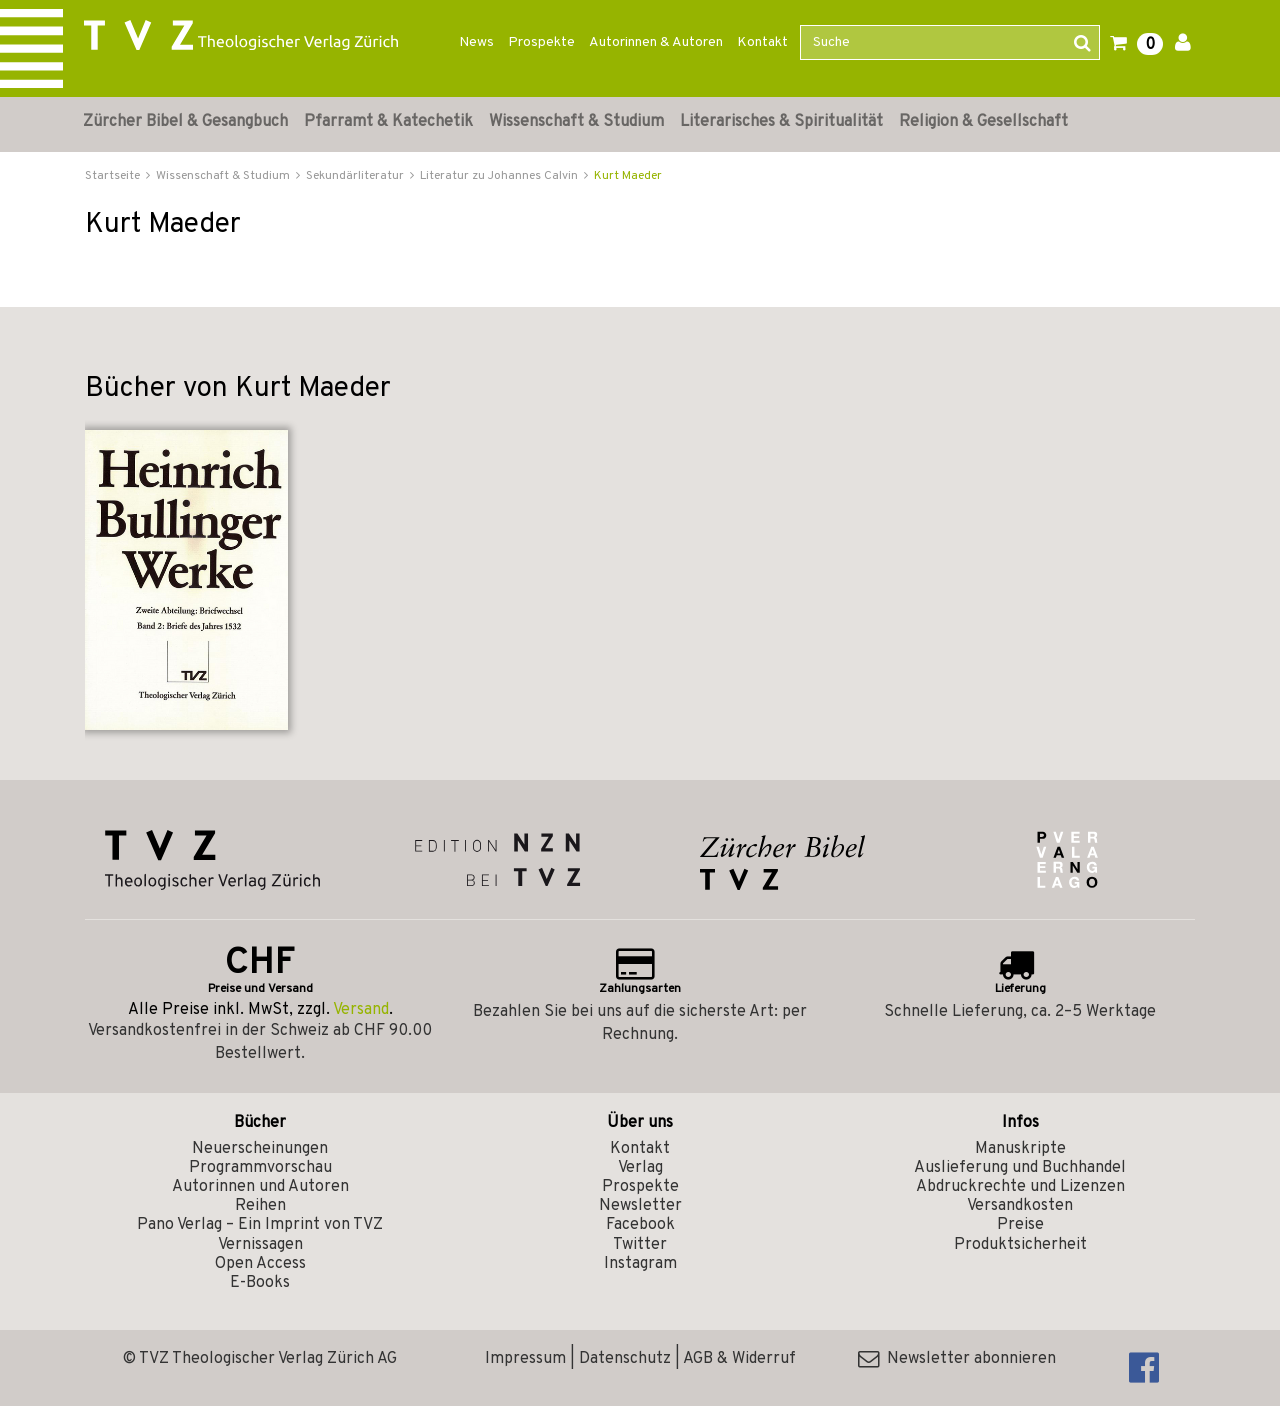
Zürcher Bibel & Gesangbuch (185, 122)
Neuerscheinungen (260, 1149)
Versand (361, 1010)
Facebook (640, 1225)
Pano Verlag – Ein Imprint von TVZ (260, 1225)
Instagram (640, 1264)
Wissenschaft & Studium (576, 122)
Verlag (640, 1168)
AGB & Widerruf (739, 1359)
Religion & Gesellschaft (983, 122)
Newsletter (640, 1206)
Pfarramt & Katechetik (388, 122)
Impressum (525, 1359)
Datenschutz (625, 1359)
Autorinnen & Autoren (656, 42)
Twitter (640, 1245)
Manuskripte (1020, 1149)
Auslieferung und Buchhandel (1020, 1168)
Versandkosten (1020, 1206)
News (476, 42)
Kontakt (762, 42)
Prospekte (541, 42)
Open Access (260, 1264)
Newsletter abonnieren (957, 1359)
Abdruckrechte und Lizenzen (1020, 1187)
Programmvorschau (260, 1168)
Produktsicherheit (1020, 1245)
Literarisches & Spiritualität (781, 122)
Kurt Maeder (628, 176)
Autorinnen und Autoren (260, 1187)
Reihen (260, 1206)
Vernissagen (260, 1245)
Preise (1020, 1225)
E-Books (260, 1283)
